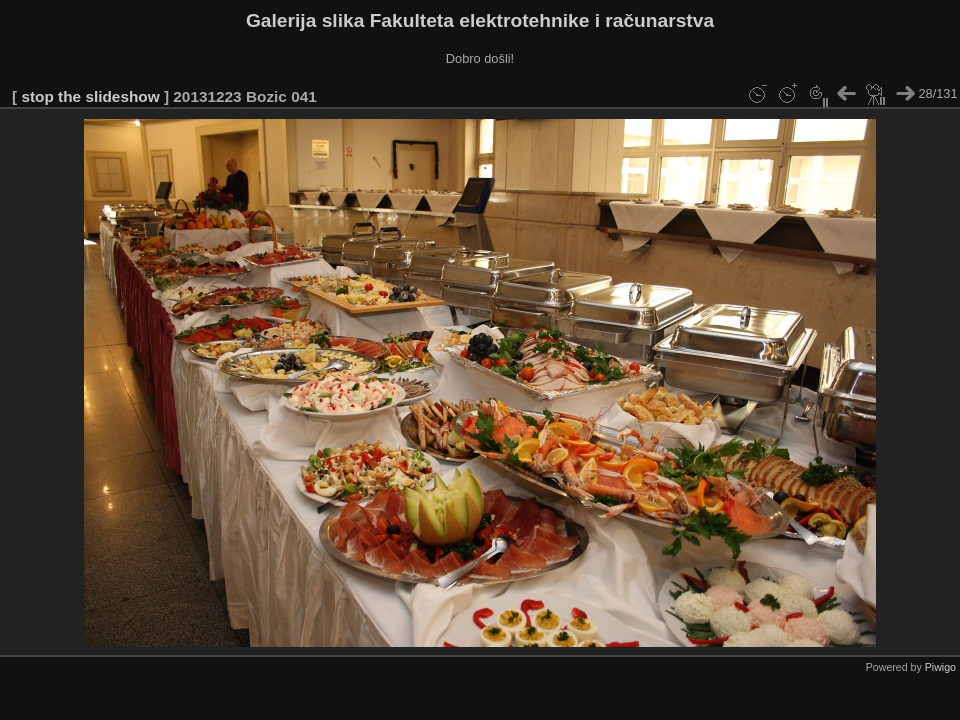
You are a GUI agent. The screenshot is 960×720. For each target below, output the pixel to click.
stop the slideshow (90, 96)
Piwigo (940, 667)
